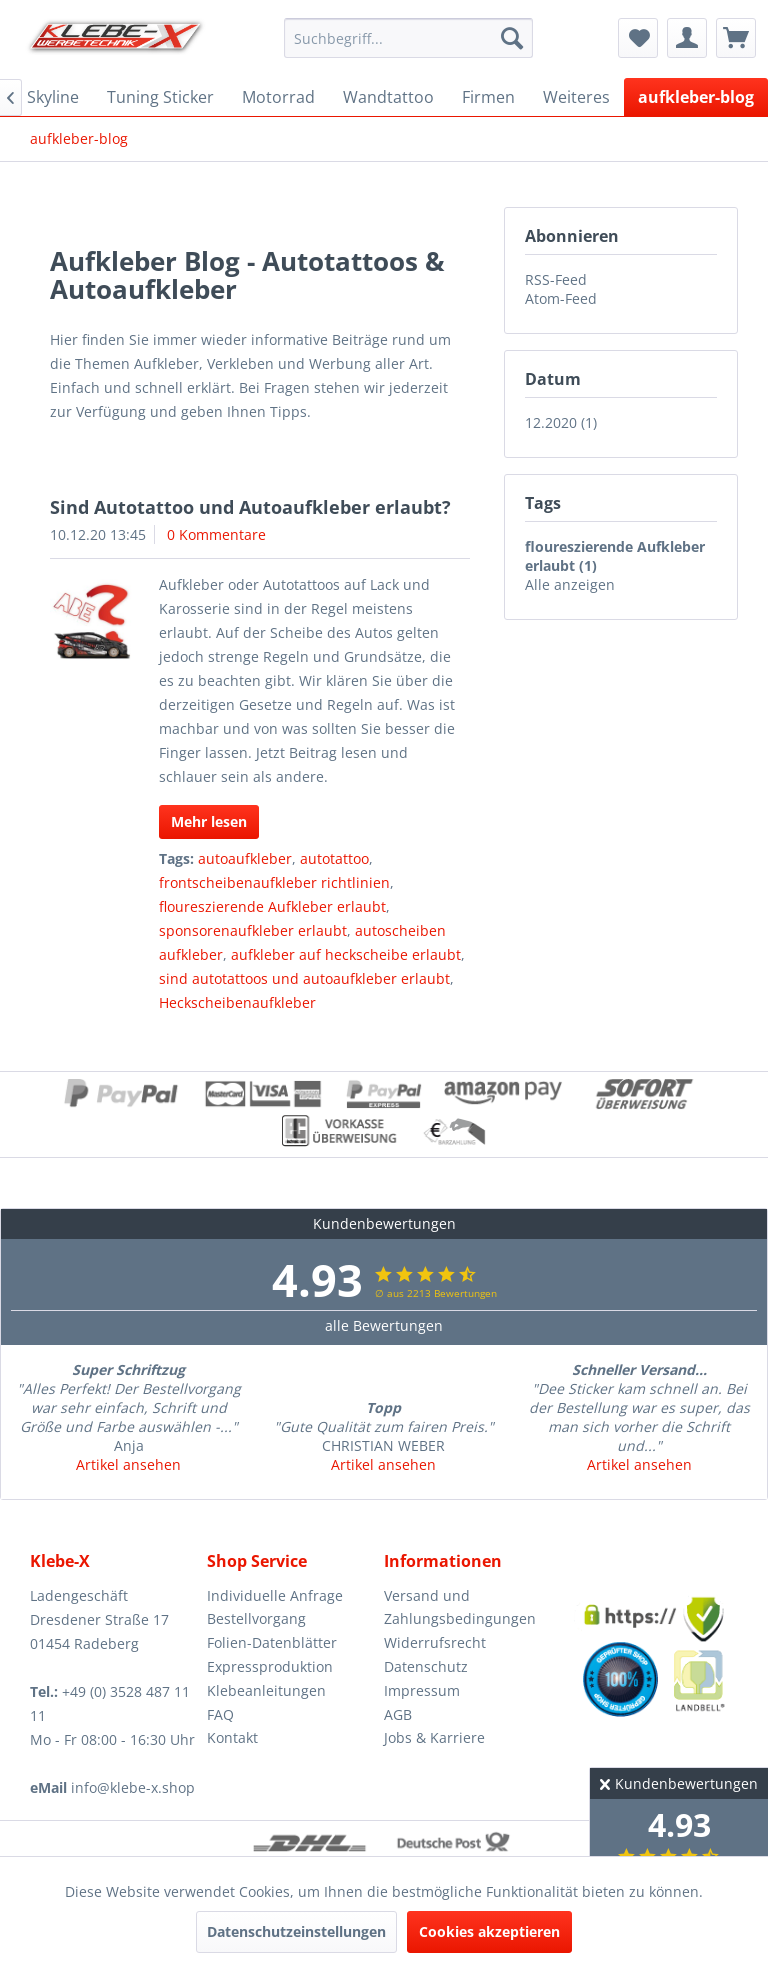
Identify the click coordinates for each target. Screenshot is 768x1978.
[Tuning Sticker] (160, 97)
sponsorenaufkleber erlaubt (253, 930)
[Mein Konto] (687, 38)
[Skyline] (53, 97)
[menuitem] (409, 38)
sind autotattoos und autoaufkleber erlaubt (304, 978)
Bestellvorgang (256, 1618)
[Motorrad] (278, 97)
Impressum (422, 1690)
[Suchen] (512, 38)
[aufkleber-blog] (696, 97)
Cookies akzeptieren (489, 1931)
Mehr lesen (209, 821)
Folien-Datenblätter (272, 1642)
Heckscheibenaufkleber (237, 1002)
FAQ (220, 1714)
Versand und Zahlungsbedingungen (460, 1607)
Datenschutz (426, 1666)
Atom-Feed (561, 298)
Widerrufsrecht (435, 1642)
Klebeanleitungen (266, 1690)
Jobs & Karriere (434, 1737)
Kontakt (232, 1737)
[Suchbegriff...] (409, 38)
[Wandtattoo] (388, 97)
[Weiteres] (576, 97)
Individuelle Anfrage (275, 1595)
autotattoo (334, 858)
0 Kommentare (216, 534)
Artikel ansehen (128, 1464)
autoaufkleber (245, 858)
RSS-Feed (556, 279)
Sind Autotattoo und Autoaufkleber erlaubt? (250, 507)
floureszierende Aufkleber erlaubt (272, 906)
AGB (398, 1714)
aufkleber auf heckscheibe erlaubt (346, 954)
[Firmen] (488, 97)
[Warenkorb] (736, 38)
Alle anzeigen (570, 584)
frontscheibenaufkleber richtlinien (274, 882)
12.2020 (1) (561, 422)
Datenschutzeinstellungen (296, 1931)
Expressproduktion (270, 1666)
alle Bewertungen (384, 1325)
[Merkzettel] (638, 38)
